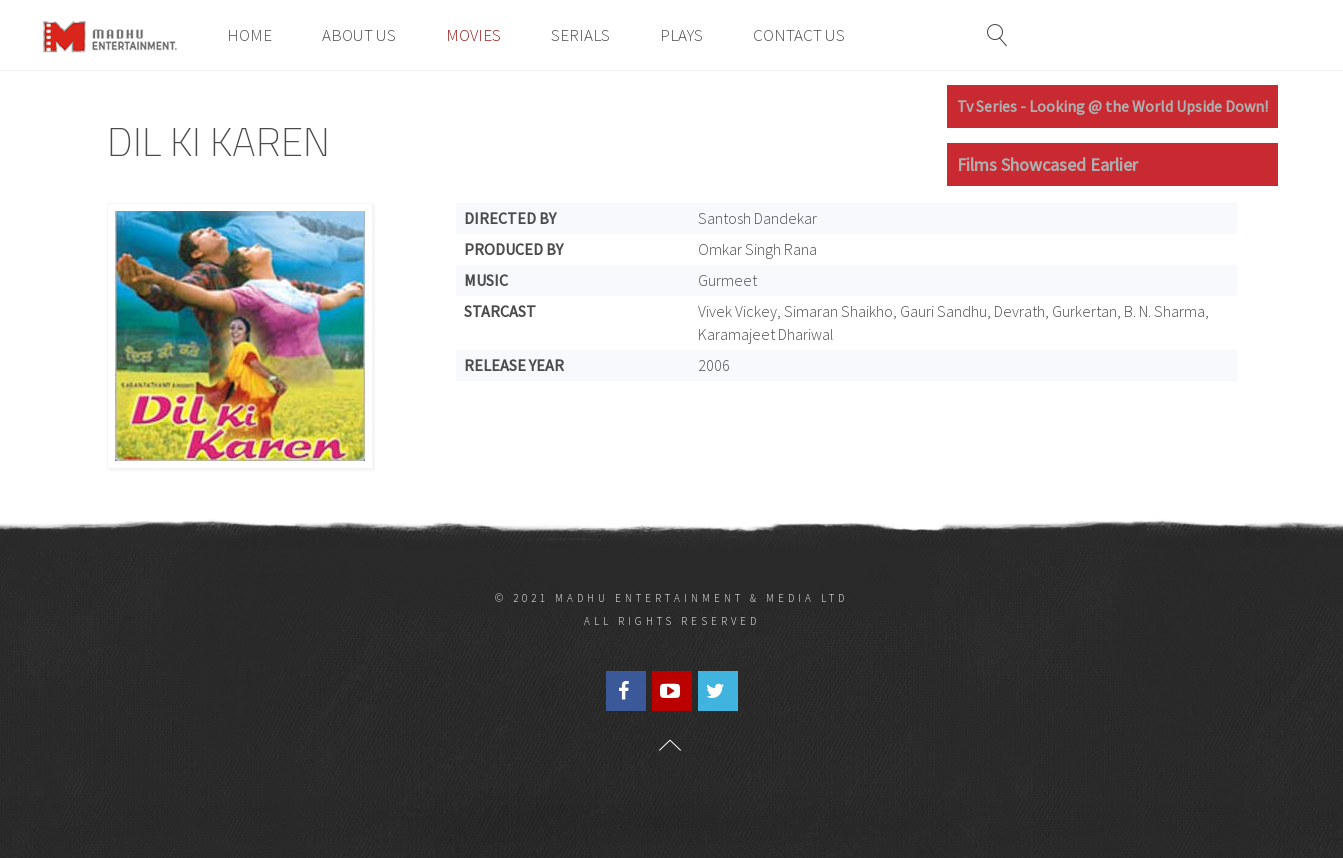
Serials (580, 35)
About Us (359, 35)
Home (249, 35)
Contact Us (799, 35)
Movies (473, 35)
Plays (681, 35)
